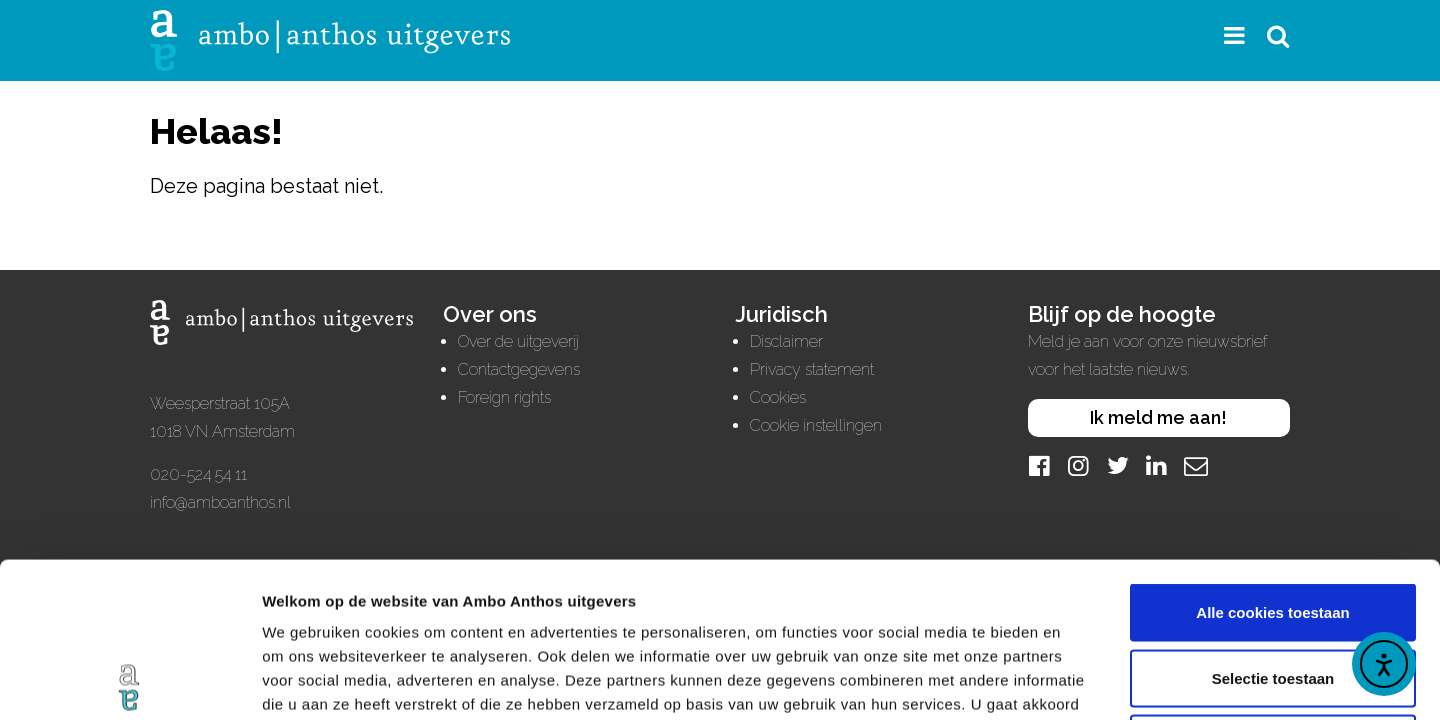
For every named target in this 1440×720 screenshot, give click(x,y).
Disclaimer (786, 341)
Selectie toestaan (1273, 523)
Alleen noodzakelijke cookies (1273, 588)
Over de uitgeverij (518, 341)
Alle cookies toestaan (1272, 457)
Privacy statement (812, 369)
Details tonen (1080, 680)
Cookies (778, 397)
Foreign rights (504, 397)
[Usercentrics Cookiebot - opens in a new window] (129, 681)
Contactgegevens (519, 369)
